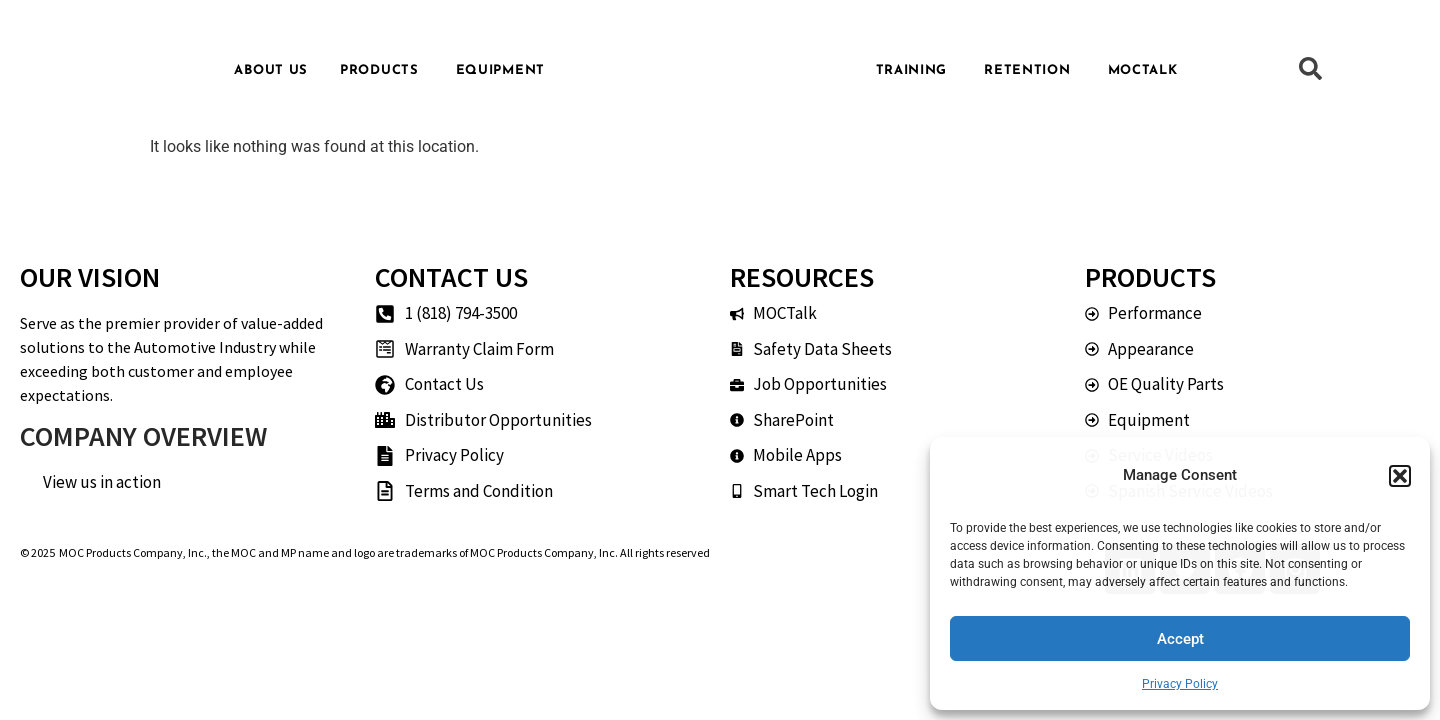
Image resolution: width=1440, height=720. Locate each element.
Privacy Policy (1180, 684)
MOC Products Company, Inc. (133, 552)
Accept (1180, 639)
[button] (1400, 476)
